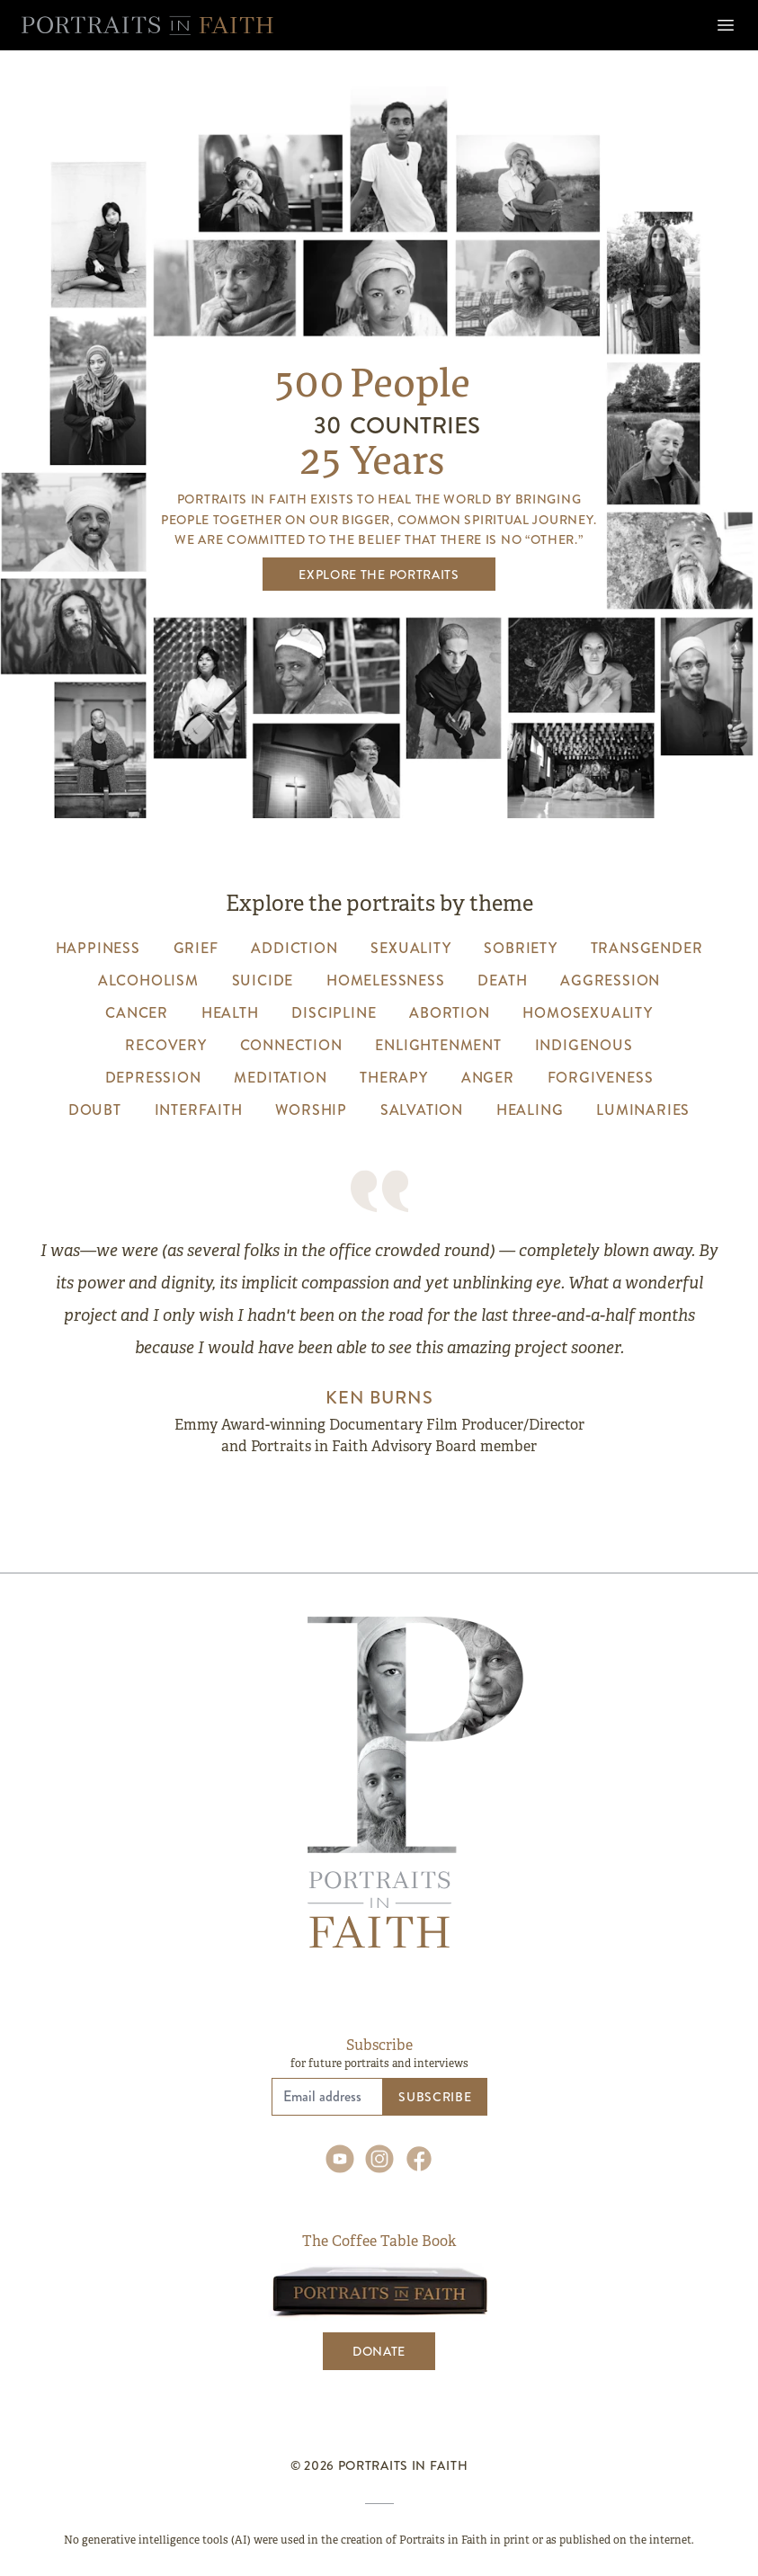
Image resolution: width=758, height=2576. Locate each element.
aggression (610, 980)
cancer (136, 1013)
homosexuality (587, 1013)
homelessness (385, 980)
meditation (280, 1077)
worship (311, 1110)
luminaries (643, 1110)
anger (487, 1077)
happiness (98, 948)
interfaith (199, 1110)
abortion (449, 1013)
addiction (294, 948)
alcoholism (148, 980)
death (502, 980)
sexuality (410, 948)
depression (153, 1077)
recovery (165, 1045)
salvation (421, 1110)
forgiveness (601, 1077)
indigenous (584, 1045)
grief (196, 948)
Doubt (94, 1110)
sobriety (520, 948)
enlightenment (438, 1045)
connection (291, 1045)
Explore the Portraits (379, 575)
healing (530, 1110)
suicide (263, 980)
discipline (333, 1013)
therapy (394, 1077)
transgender (647, 948)
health (230, 1013)
